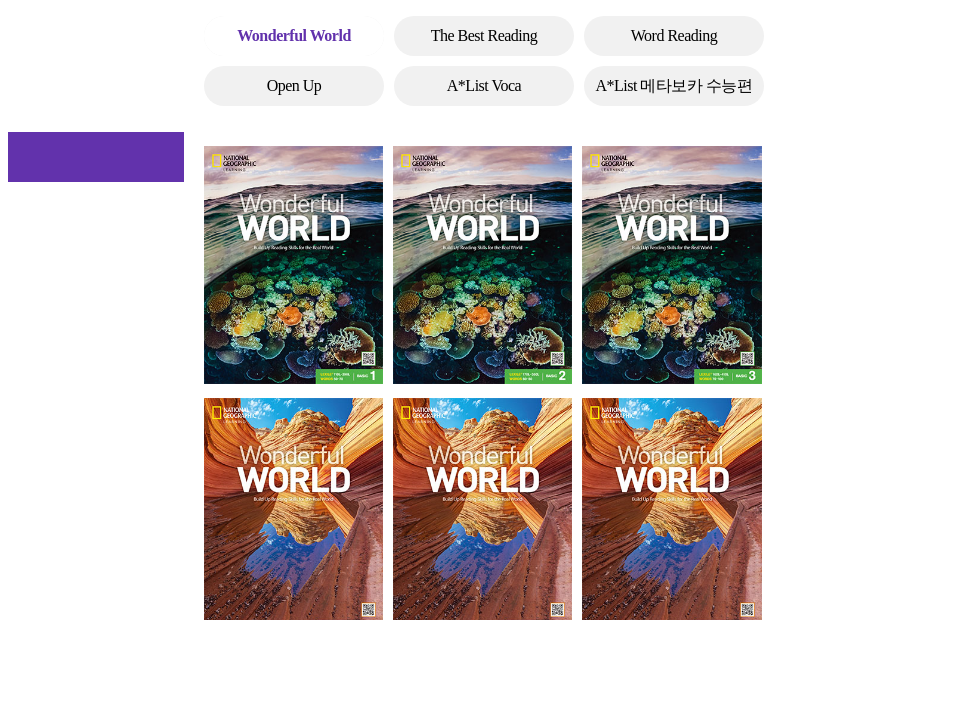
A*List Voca (484, 85)
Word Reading (674, 35)
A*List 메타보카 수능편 (674, 85)
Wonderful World (294, 35)
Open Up (294, 85)
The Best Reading (484, 35)
